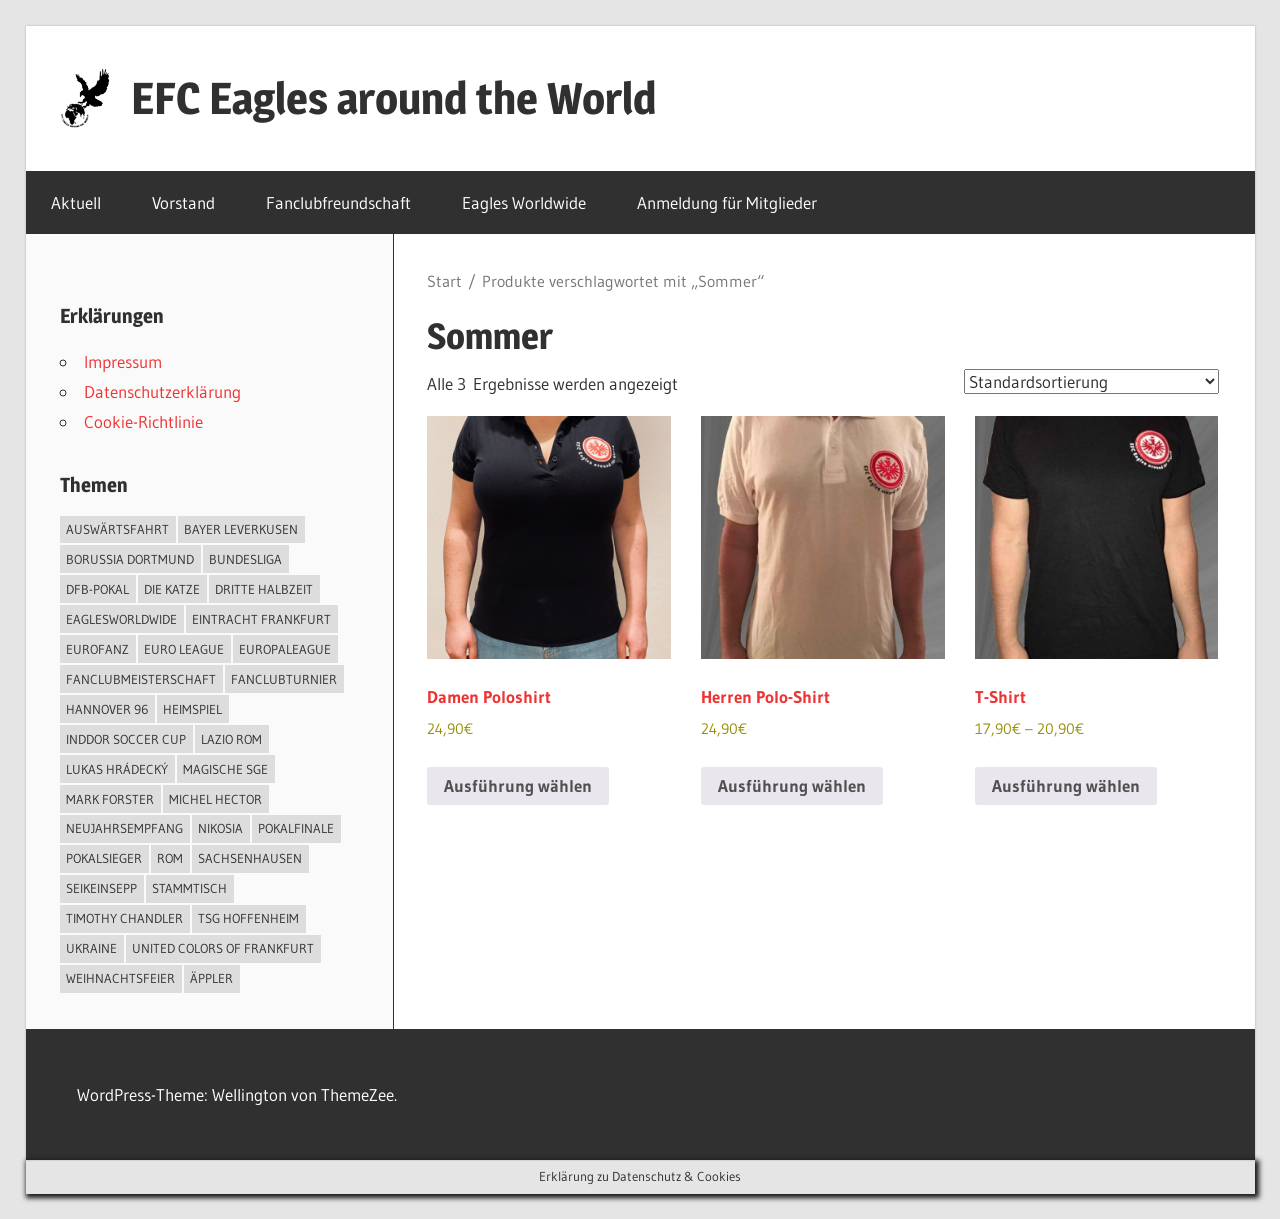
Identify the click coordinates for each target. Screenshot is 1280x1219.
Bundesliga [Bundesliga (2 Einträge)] (245, 559)
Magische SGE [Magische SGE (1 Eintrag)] (225, 769)
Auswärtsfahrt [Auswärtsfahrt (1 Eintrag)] (117, 529)
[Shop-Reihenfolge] (1091, 381)
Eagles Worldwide (524, 202)
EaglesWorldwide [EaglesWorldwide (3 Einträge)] (121, 619)
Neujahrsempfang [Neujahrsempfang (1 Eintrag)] (124, 828)
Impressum (123, 361)
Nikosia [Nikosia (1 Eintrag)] (220, 828)
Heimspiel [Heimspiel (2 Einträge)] (192, 709)
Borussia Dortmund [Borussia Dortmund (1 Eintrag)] (130, 559)
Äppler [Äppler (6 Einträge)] (211, 978)
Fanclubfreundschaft (338, 202)
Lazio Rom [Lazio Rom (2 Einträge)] (231, 739)
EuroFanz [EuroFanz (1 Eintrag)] (97, 649)
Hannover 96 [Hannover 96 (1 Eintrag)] (107, 709)
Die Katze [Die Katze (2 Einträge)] (172, 589)
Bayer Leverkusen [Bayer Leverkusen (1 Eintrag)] (241, 529)
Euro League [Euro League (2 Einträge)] (184, 649)
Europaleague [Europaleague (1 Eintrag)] (285, 649)
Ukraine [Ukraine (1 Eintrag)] (91, 948)
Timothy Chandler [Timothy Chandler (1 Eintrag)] (124, 918)
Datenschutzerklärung (162, 391)
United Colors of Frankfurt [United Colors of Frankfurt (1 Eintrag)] (223, 948)
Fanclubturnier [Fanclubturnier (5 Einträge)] (284, 679)
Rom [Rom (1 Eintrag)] (170, 858)
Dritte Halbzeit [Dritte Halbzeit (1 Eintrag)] (264, 589)
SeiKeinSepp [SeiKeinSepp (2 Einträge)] (101, 888)
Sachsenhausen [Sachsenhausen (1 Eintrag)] (250, 858)
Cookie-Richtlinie (143, 421)
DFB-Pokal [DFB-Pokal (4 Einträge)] (97, 589)
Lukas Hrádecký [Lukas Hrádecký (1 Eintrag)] (117, 769)
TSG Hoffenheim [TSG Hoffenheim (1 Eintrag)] (248, 918)
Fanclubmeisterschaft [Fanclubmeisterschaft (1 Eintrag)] (141, 679)
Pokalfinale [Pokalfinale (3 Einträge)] (296, 828)
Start (444, 281)
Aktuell (76, 202)
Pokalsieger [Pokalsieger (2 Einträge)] (104, 858)
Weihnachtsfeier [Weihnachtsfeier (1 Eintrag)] (120, 978)
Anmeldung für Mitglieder (738, 202)
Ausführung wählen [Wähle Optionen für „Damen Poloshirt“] (518, 785)
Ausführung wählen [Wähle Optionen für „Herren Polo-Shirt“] (792, 785)
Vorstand (183, 202)
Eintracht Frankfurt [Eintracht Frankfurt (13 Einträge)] (261, 619)
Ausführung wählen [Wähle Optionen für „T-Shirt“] (1066, 785)
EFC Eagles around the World (393, 98)
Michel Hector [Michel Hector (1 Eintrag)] (215, 799)
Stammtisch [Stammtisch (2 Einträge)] (189, 888)
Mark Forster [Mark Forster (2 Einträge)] (110, 799)
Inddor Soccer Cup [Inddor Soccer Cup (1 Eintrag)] (126, 739)
